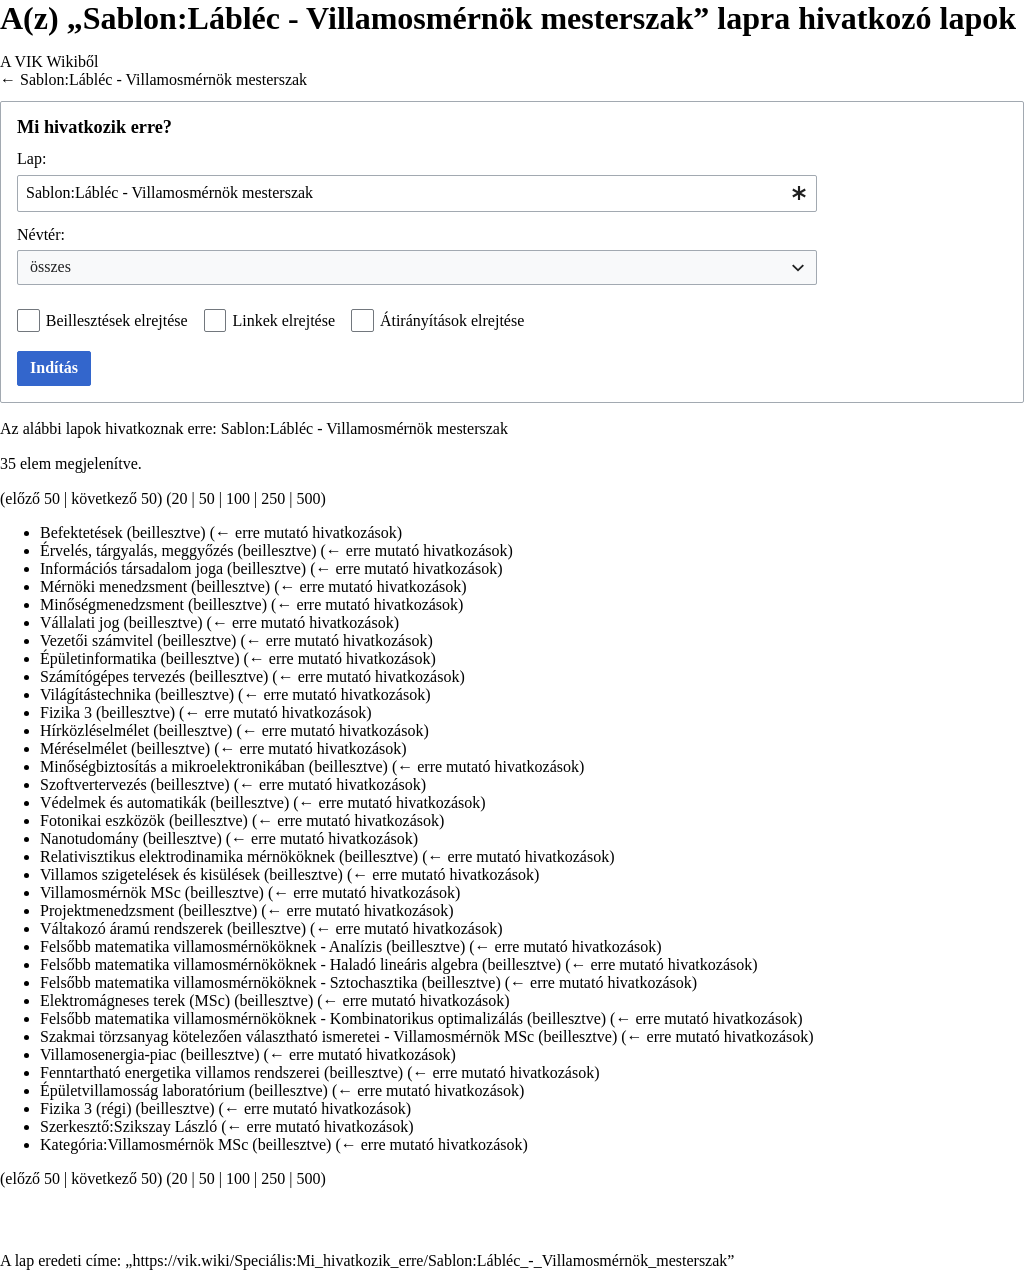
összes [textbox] (50, 266)
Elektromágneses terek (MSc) (135, 1000)
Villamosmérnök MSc (110, 892)
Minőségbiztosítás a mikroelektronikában (172, 766)
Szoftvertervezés (93, 784)
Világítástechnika (95, 694)
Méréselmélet (83, 748)
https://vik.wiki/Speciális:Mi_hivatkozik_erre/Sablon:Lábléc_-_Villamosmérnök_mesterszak (429, 1260)
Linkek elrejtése (283, 320)
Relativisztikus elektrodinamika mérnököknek (187, 856)
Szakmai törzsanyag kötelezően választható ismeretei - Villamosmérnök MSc (287, 1036)
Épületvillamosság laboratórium (142, 1090)
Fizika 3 (66, 712)
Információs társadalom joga (131, 568)
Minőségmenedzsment (112, 604)
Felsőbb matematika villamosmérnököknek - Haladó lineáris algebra (259, 964)
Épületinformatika (98, 658)
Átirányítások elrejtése (452, 320)
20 (180, 498)
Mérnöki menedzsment (113, 586)
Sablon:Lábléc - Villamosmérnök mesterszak (163, 79)
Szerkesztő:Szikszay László (128, 1126)
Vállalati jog (80, 622)
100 (238, 498)
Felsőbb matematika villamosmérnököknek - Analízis (211, 946)
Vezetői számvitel (96, 640)
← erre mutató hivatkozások (306, 532)
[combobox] (417, 193)
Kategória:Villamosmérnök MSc (144, 1144)
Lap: (31, 158)
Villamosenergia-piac (108, 1054)
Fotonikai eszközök (102, 820)
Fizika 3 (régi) (86, 1108)
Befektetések (81, 532)
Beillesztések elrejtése (117, 320)
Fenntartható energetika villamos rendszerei (180, 1072)
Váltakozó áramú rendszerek (131, 928)
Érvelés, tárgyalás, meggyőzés (136, 550)
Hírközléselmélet (94, 730)
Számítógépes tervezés (112, 676)
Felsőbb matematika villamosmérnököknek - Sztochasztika (229, 982)
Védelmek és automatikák (123, 802)
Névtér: (41, 234)
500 (308, 498)
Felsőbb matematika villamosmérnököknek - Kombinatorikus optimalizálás (281, 1018)
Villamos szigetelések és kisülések (150, 874)
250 (273, 498)
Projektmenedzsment (107, 910)
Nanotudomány (89, 838)
